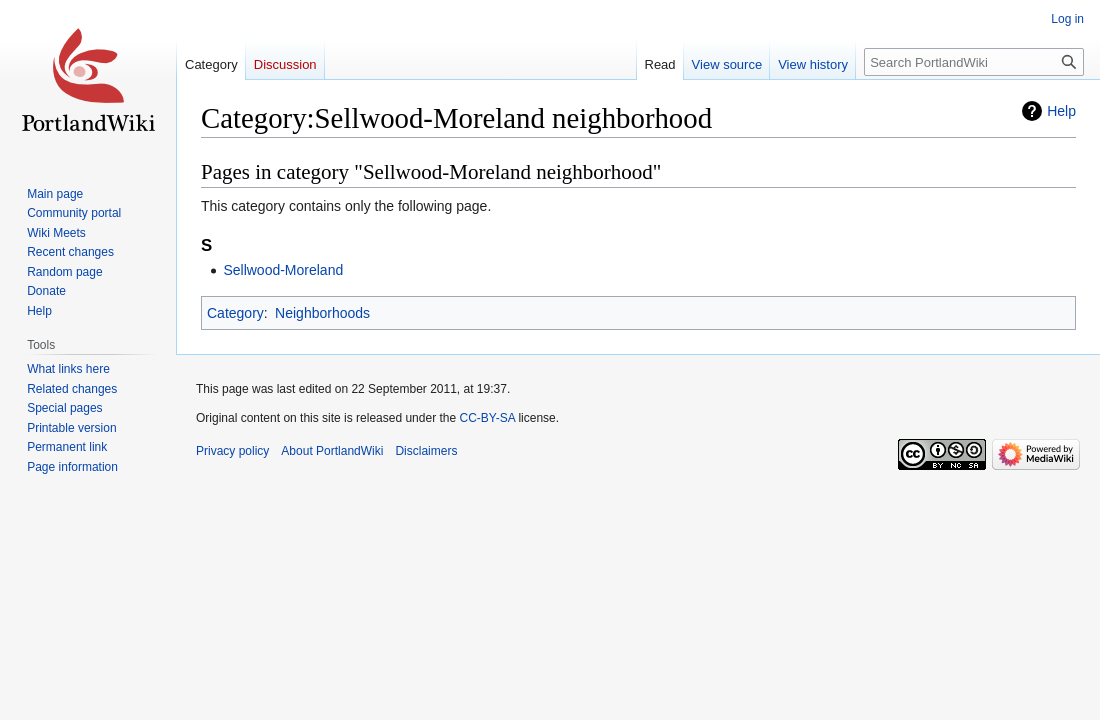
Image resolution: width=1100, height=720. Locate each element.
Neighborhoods (322, 313)
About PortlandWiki (332, 451)
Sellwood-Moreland (283, 270)
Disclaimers (426, 451)
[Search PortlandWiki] (974, 62)
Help (1061, 111)
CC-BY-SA (487, 418)
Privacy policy (232, 451)
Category (235, 313)
